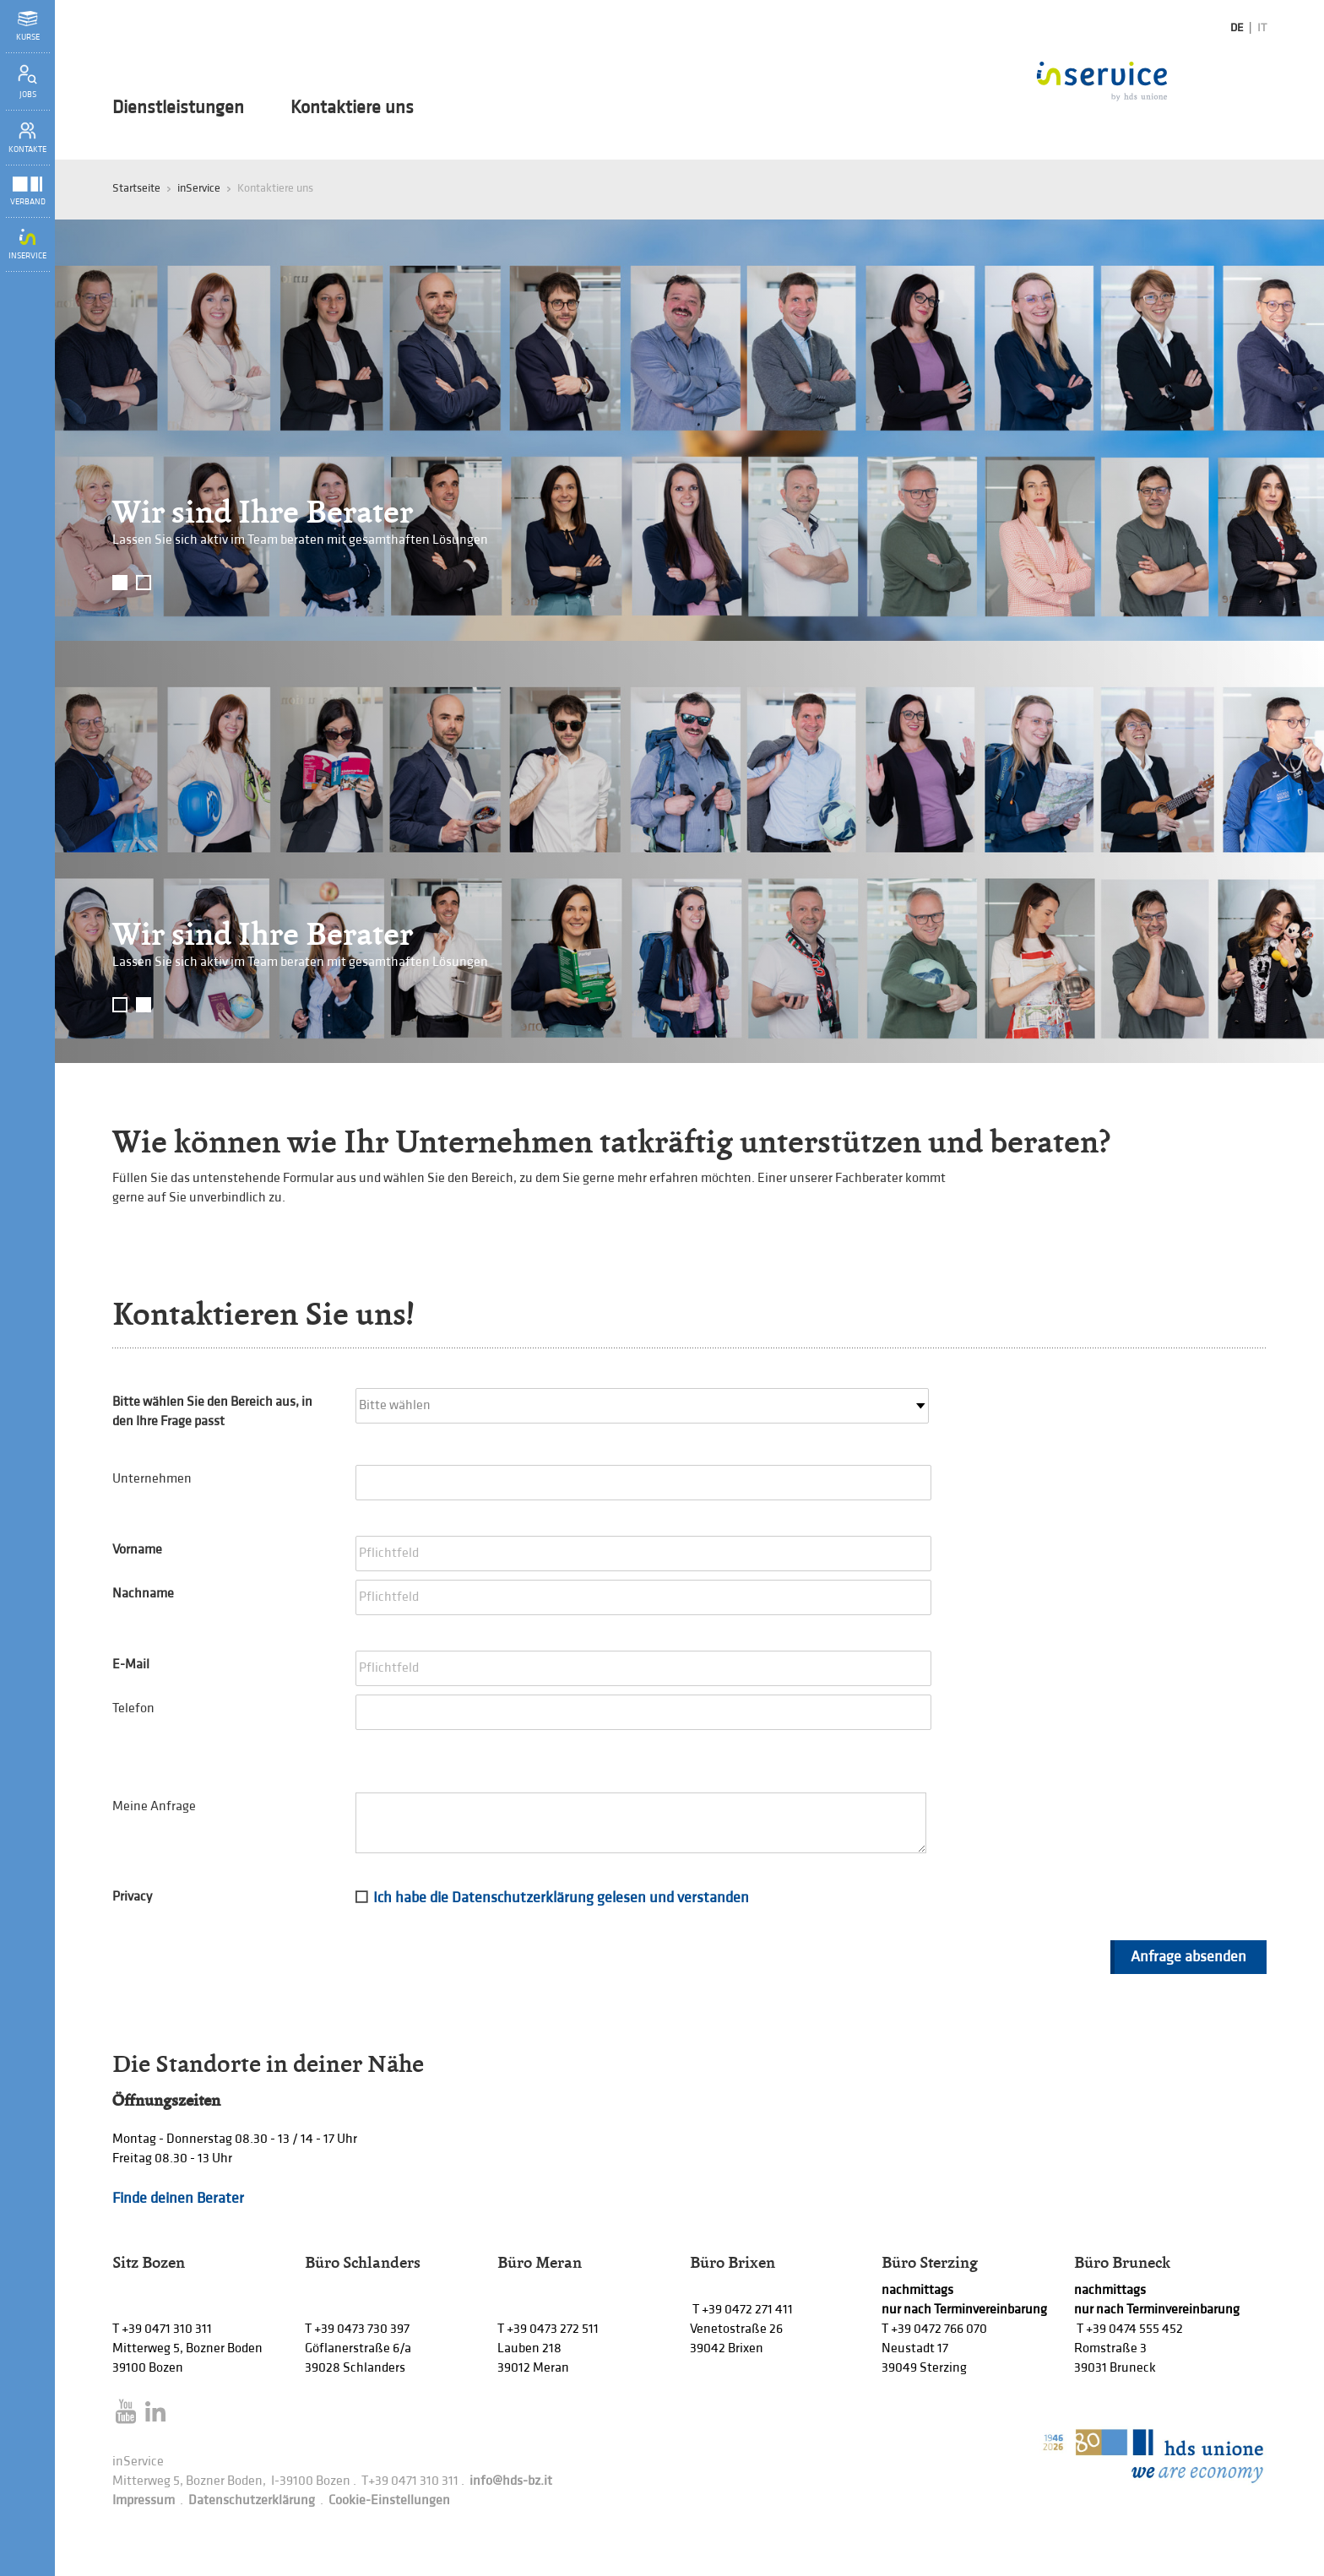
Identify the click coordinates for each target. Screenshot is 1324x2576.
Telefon (133, 1708)
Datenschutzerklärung (251, 2500)
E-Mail (130, 1665)
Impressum (143, 2500)
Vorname (137, 1550)
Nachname (143, 1594)
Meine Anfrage (154, 1806)
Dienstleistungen (178, 108)
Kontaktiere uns (352, 108)
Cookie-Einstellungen (389, 2500)
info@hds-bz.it (510, 2481)
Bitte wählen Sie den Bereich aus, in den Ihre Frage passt (212, 1411)
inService (198, 188)
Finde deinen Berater (178, 2198)
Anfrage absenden (1188, 1957)
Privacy (132, 1897)
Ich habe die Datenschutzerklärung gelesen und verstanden (561, 1897)
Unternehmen (152, 1479)
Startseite (136, 188)
